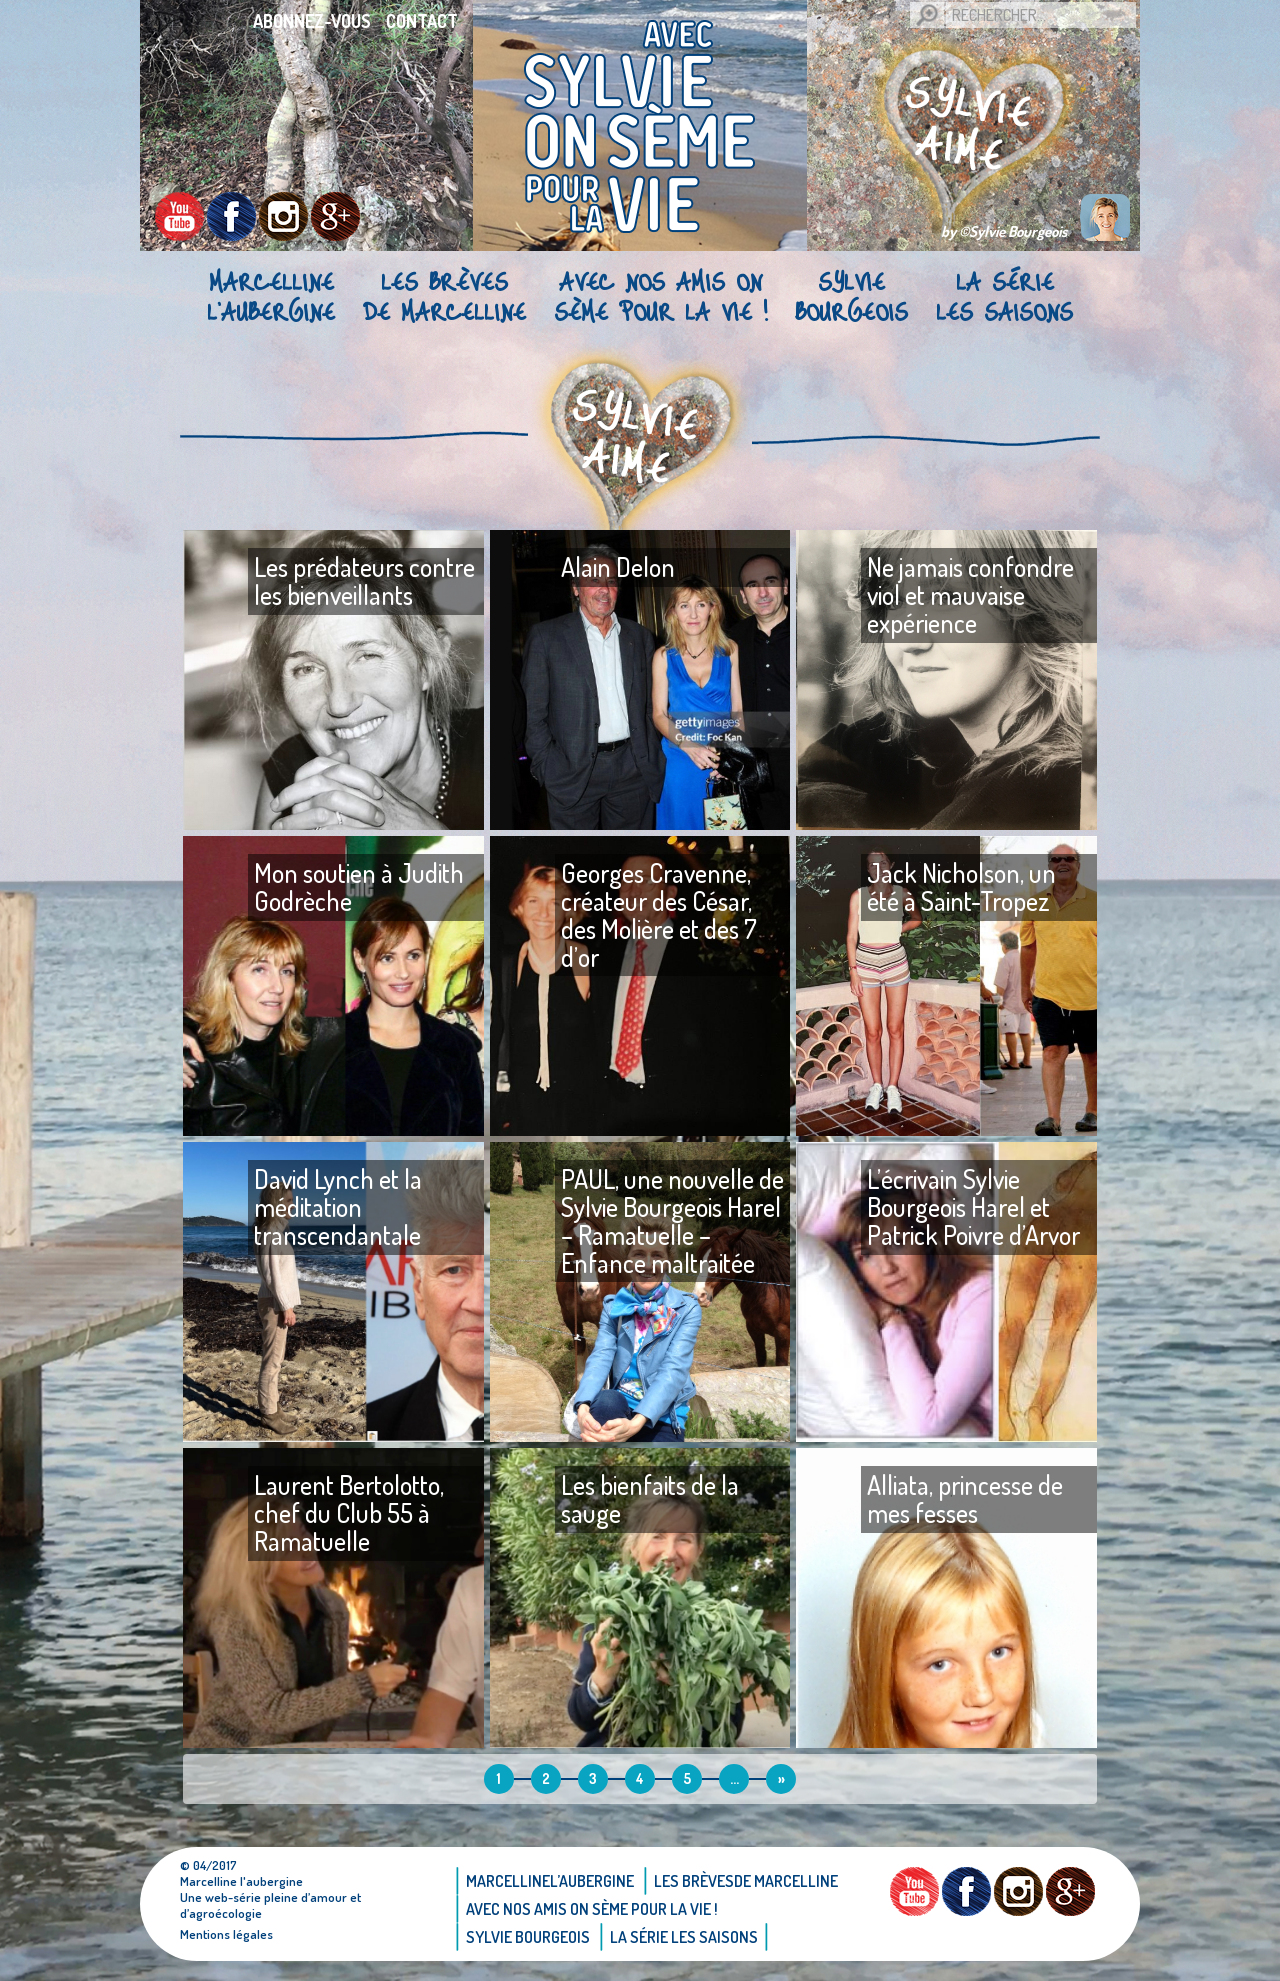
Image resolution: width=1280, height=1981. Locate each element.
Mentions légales (226, 1934)
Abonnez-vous (312, 21)
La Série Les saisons (1004, 296)
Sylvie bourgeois (851, 296)
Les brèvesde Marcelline (444, 296)
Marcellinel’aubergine (271, 296)
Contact (422, 21)
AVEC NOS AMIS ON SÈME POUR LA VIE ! (660, 296)
